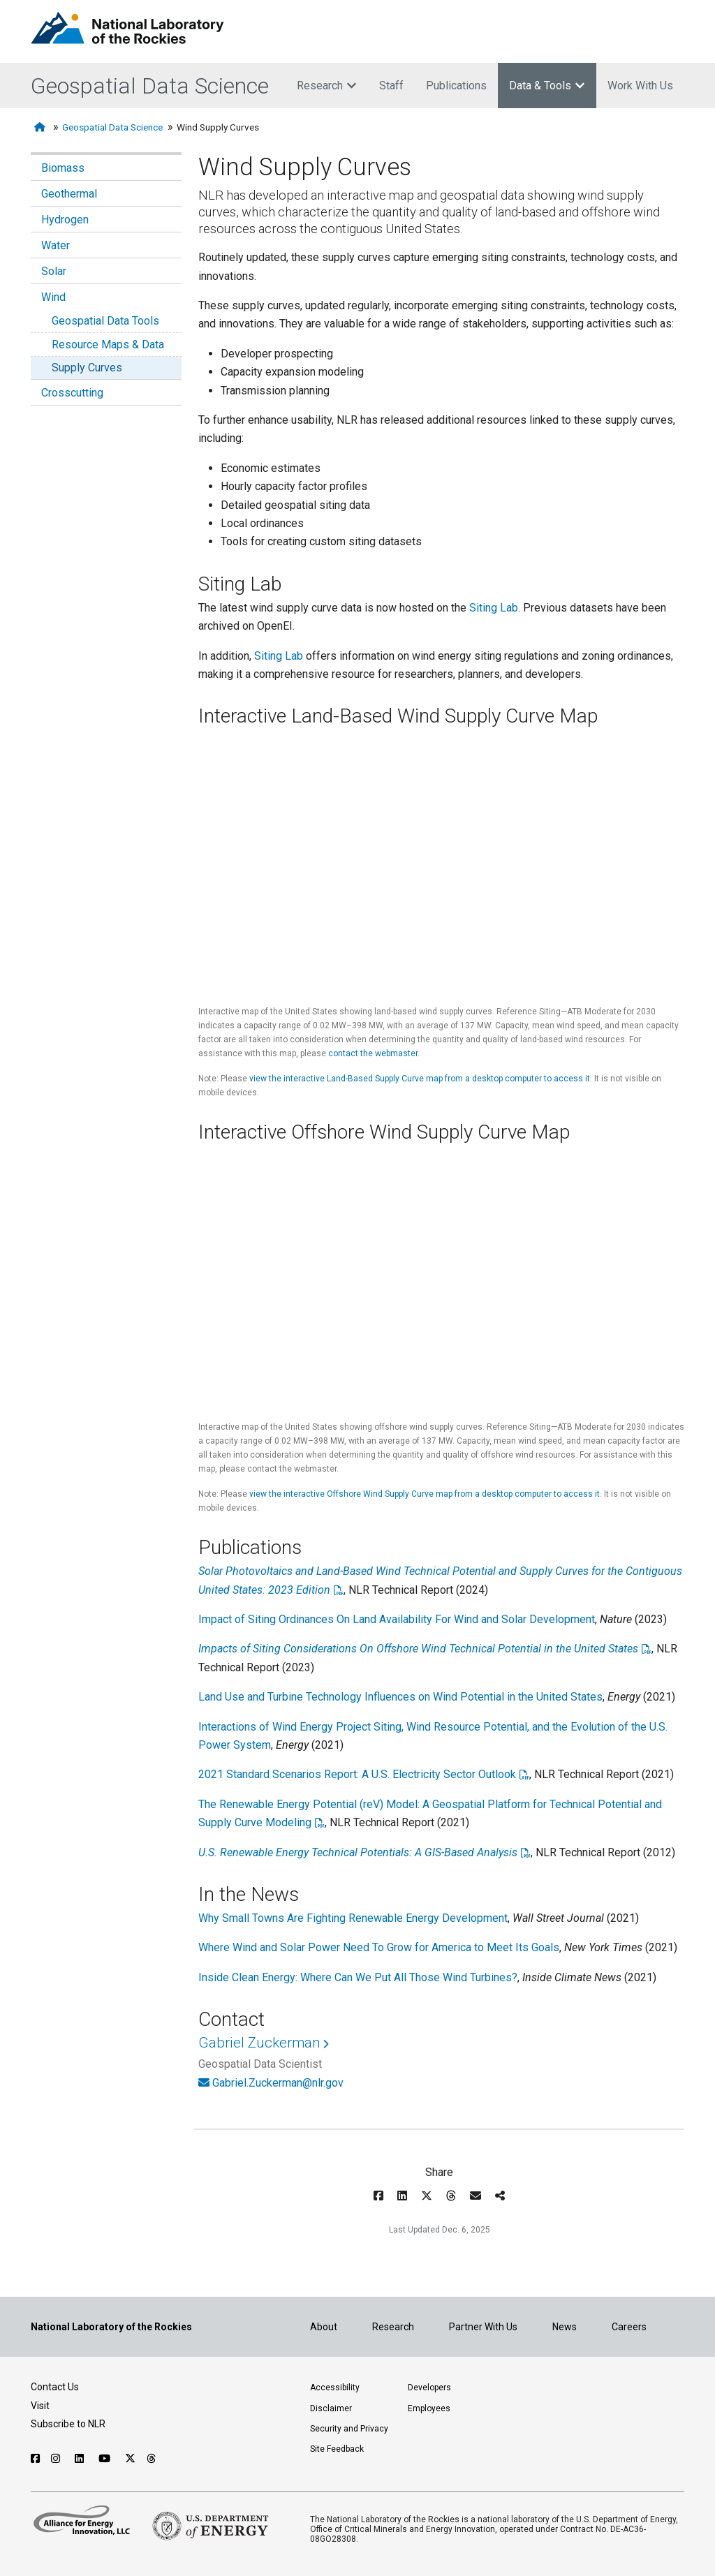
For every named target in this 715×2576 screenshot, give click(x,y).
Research (327, 85)
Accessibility (335, 2387)
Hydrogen (65, 219)
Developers (429, 2387)
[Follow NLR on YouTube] (106, 2458)
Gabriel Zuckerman (259, 2042)
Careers (629, 2326)
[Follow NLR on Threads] (152, 2458)
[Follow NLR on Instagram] (57, 2458)
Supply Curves (87, 367)
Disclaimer (331, 2408)
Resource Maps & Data (108, 344)
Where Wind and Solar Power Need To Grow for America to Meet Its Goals (378, 1947)
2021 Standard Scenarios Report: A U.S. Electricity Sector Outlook (357, 1774)
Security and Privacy (349, 2429)
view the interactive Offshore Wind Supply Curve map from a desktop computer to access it (424, 1494)
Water (55, 245)
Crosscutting (72, 392)
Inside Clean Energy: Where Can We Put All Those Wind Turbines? (357, 1977)
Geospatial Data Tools (105, 320)
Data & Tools (547, 85)
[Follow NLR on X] (130, 2458)
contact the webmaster (373, 1053)
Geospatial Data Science (150, 86)
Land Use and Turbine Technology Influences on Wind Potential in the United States (400, 1696)
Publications (456, 85)
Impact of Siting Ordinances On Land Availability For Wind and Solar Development (396, 1619)
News (564, 2326)
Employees (429, 2408)
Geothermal (69, 193)
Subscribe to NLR (68, 2423)
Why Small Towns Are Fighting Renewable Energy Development (353, 1918)
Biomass (62, 168)
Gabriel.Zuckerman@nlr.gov (278, 2082)
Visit (40, 2405)
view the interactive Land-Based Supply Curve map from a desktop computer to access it (419, 1078)
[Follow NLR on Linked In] (81, 2458)
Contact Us (55, 2386)
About (323, 2326)
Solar (53, 271)
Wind (53, 297)
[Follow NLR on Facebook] (35, 2458)
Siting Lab (493, 607)
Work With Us (640, 85)
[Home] (41, 127)
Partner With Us (483, 2326)
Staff (391, 85)
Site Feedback (337, 2449)
